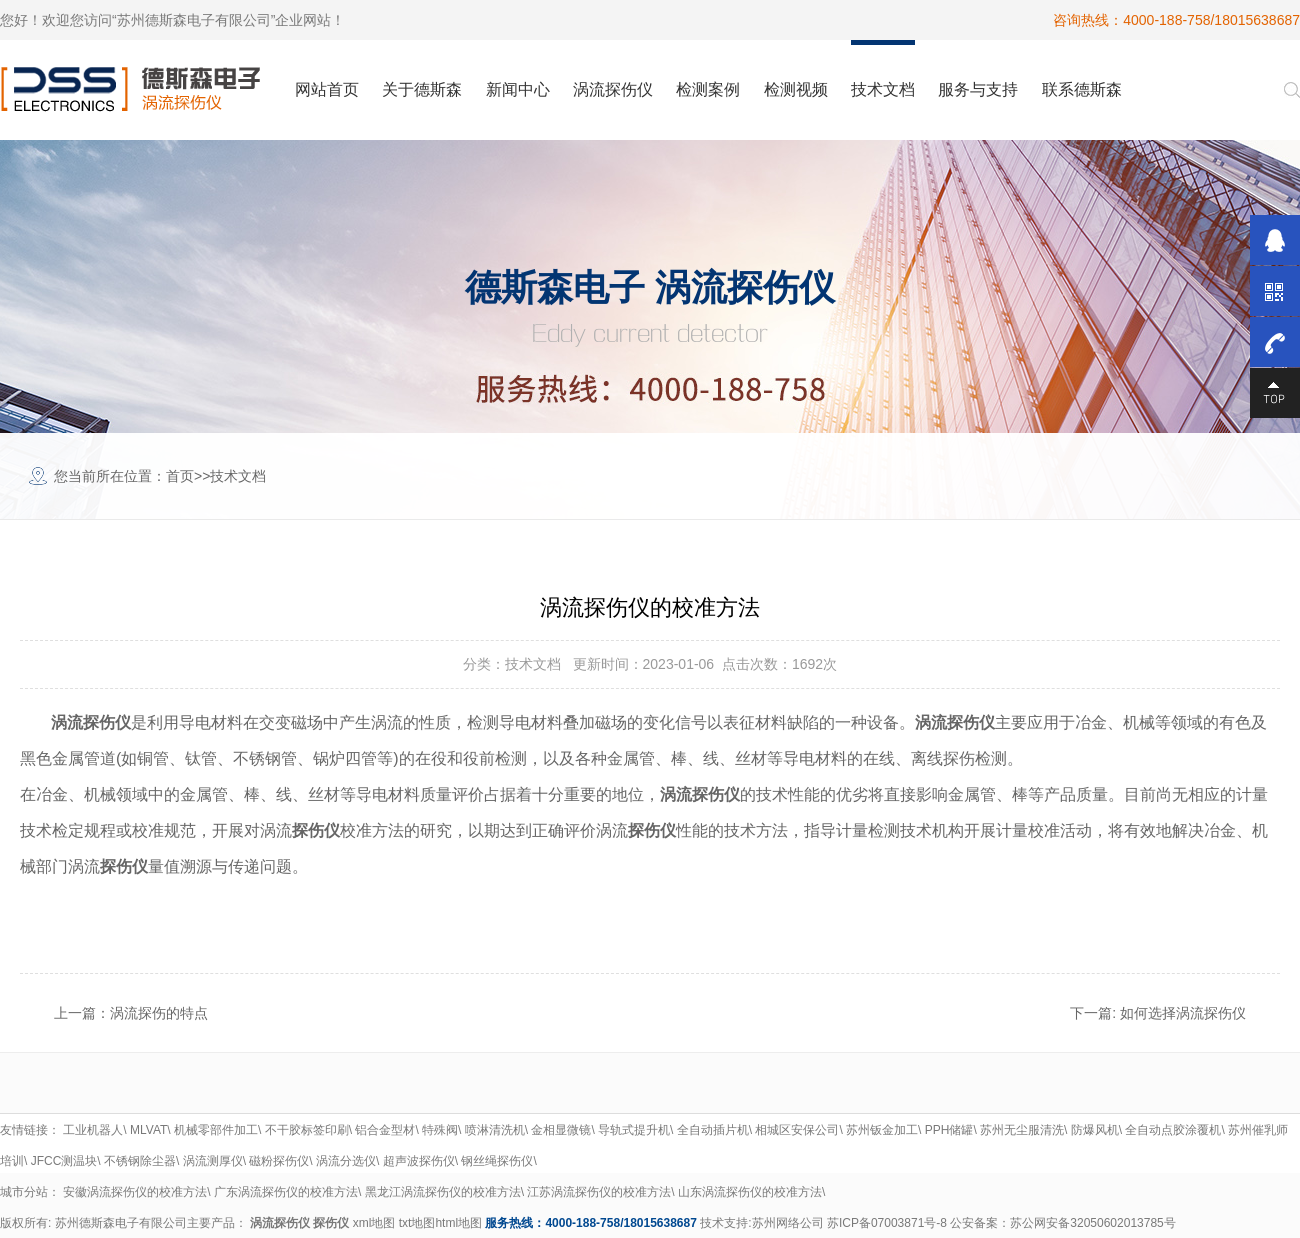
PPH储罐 (949, 1130)
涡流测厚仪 (213, 1161)
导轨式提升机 (634, 1130)
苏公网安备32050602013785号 (1092, 1223)
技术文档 (238, 476)
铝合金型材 (385, 1130)
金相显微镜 (561, 1130)
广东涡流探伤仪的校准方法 (286, 1192)
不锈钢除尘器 (140, 1161)
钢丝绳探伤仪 (497, 1161)
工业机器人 (93, 1130)
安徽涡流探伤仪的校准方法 (135, 1192)
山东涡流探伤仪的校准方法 (750, 1192)
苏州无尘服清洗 (1022, 1130)
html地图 (458, 1223)
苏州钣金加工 (882, 1130)
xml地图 (374, 1223)
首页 (180, 476)
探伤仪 (331, 1223)
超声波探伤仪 (419, 1161)
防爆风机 (1095, 1130)
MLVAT (148, 1130)
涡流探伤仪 (280, 1223)
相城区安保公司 (797, 1130)
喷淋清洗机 (495, 1130)
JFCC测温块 (64, 1161)
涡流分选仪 (346, 1161)
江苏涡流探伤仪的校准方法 (599, 1192)
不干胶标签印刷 (307, 1130)
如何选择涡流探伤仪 (1183, 1013)
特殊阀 (440, 1130)
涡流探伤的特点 (159, 1013)
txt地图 (417, 1223)
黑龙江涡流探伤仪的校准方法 (443, 1192)
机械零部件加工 (216, 1130)
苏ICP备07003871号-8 (887, 1223)
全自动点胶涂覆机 (1173, 1130)
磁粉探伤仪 (279, 1161)
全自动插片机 (713, 1130)
